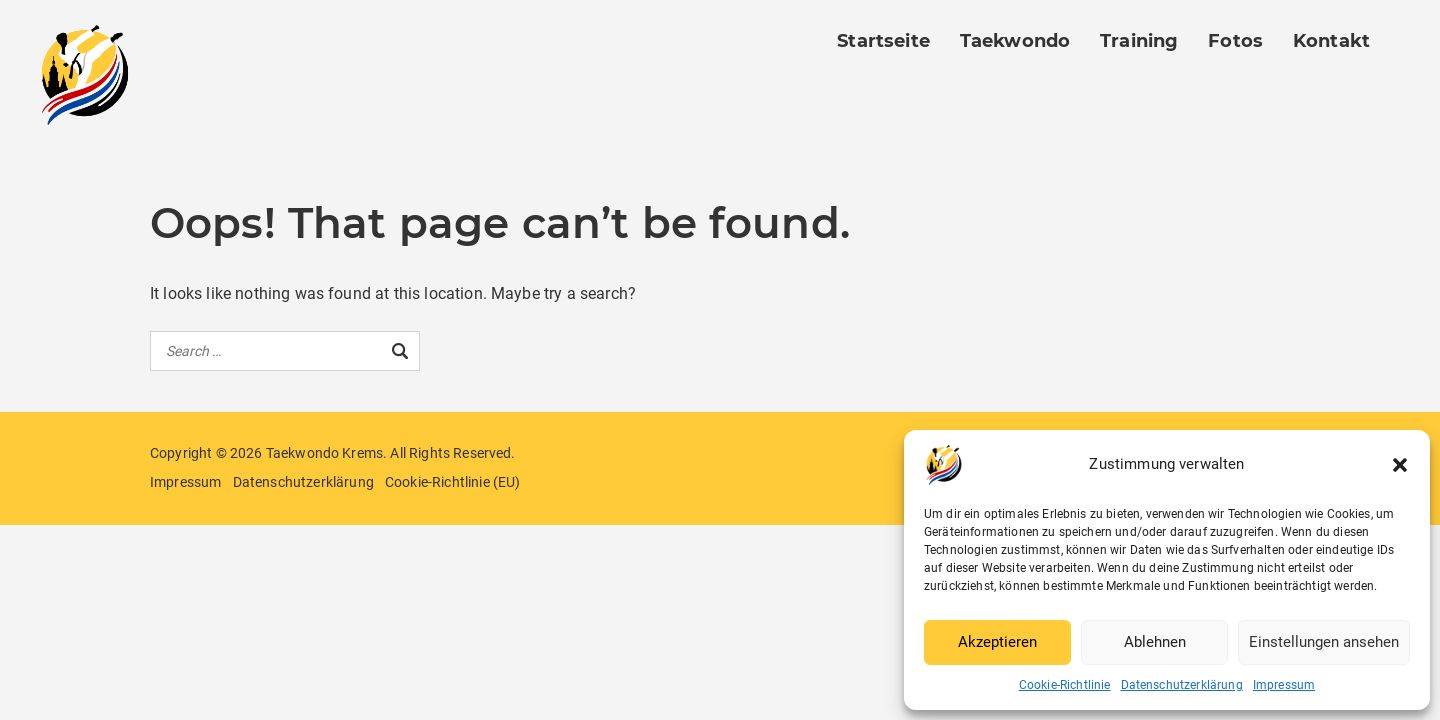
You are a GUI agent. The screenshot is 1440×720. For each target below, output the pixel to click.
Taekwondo (1015, 41)
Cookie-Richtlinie (1065, 685)
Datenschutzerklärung (1182, 685)
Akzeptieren (997, 642)
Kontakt (1331, 41)
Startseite (883, 41)
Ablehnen (1155, 642)
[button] (1400, 465)
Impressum (1284, 685)
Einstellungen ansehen (1324, 642)
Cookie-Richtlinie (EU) (453, 482)
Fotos (1235, 41)
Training (1139, 41)
